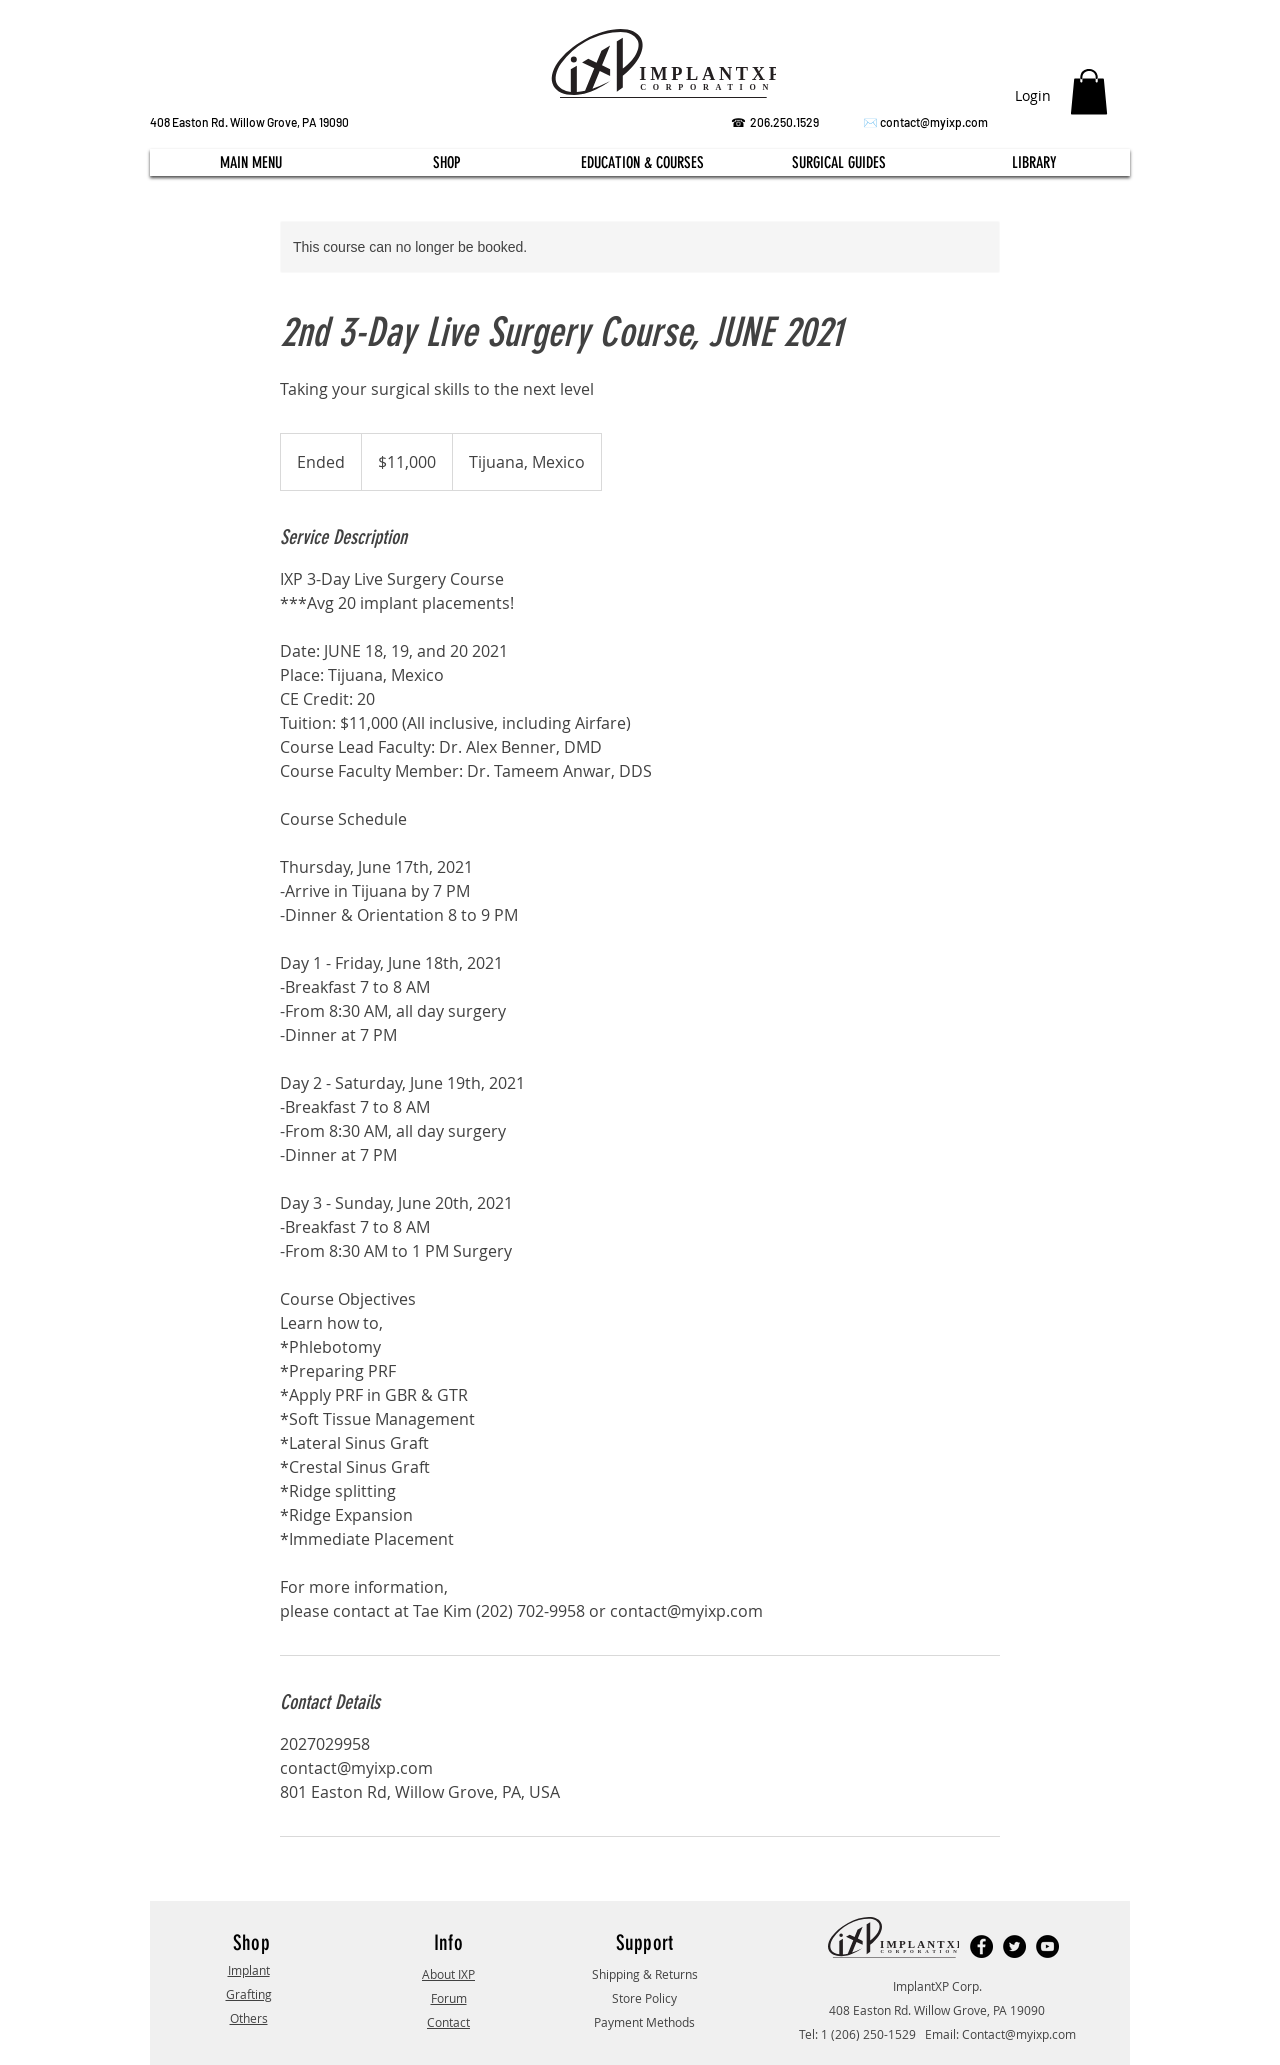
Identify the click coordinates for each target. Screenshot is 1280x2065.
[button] (1089, 91)
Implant (249, 1970)
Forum (449, 1998)
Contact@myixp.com (1019, 2034)
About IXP (448, 1974)
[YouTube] (1047, 1946)
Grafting (249, 1994)
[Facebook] (981, 1946)
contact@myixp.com (934, 122)
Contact (448, 2022)
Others (249, 2018)
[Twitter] (1014, 1946)
